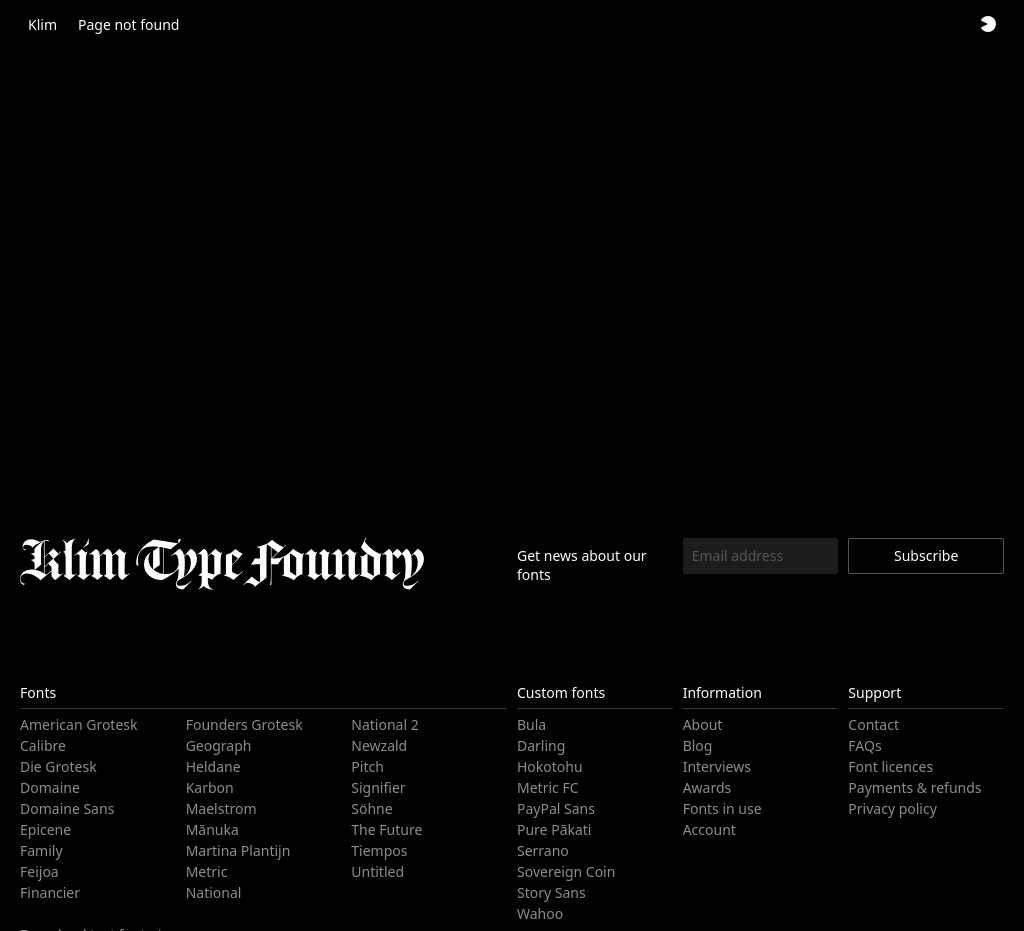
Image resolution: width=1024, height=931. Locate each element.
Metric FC (547, 787)
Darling (539, 745)
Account (709, 829)
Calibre (41, 745)
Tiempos (378, 850)
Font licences (889, 766)
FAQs (865, 745)
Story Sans (550, 892)
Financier (48, 892)
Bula (530, 724)
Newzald (377, 745)
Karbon (208, 787)
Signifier (376, 787)
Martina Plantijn (234, 850)
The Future (385, 829)
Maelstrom (219, 808)
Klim (41, 24)
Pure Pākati (552, 829)
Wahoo (538, 913)
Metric (206, 871)
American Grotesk (76, 724)
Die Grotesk (57, 766)
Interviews (715, 766)
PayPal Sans (554, 808)
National (211, 892)
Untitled (376, 871)
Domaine (48, 787)
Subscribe (926, 555)
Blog (697, 745)
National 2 (382, 724)
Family (39, 850)
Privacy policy (890, 808)
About (702, 724)
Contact (872, 724)
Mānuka (210, 829)
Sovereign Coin (564, 871)
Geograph (217, 745)
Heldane (212, 766)
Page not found (123, 24)
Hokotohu (548, 766)
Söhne (371, 808)
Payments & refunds (911, 787)
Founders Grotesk (242, 724)
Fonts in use (720, 808)
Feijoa (38, 871)
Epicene (45, 829)
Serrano (541, 850)
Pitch (367, 766)
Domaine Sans (64, 808)
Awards (706, 787)
